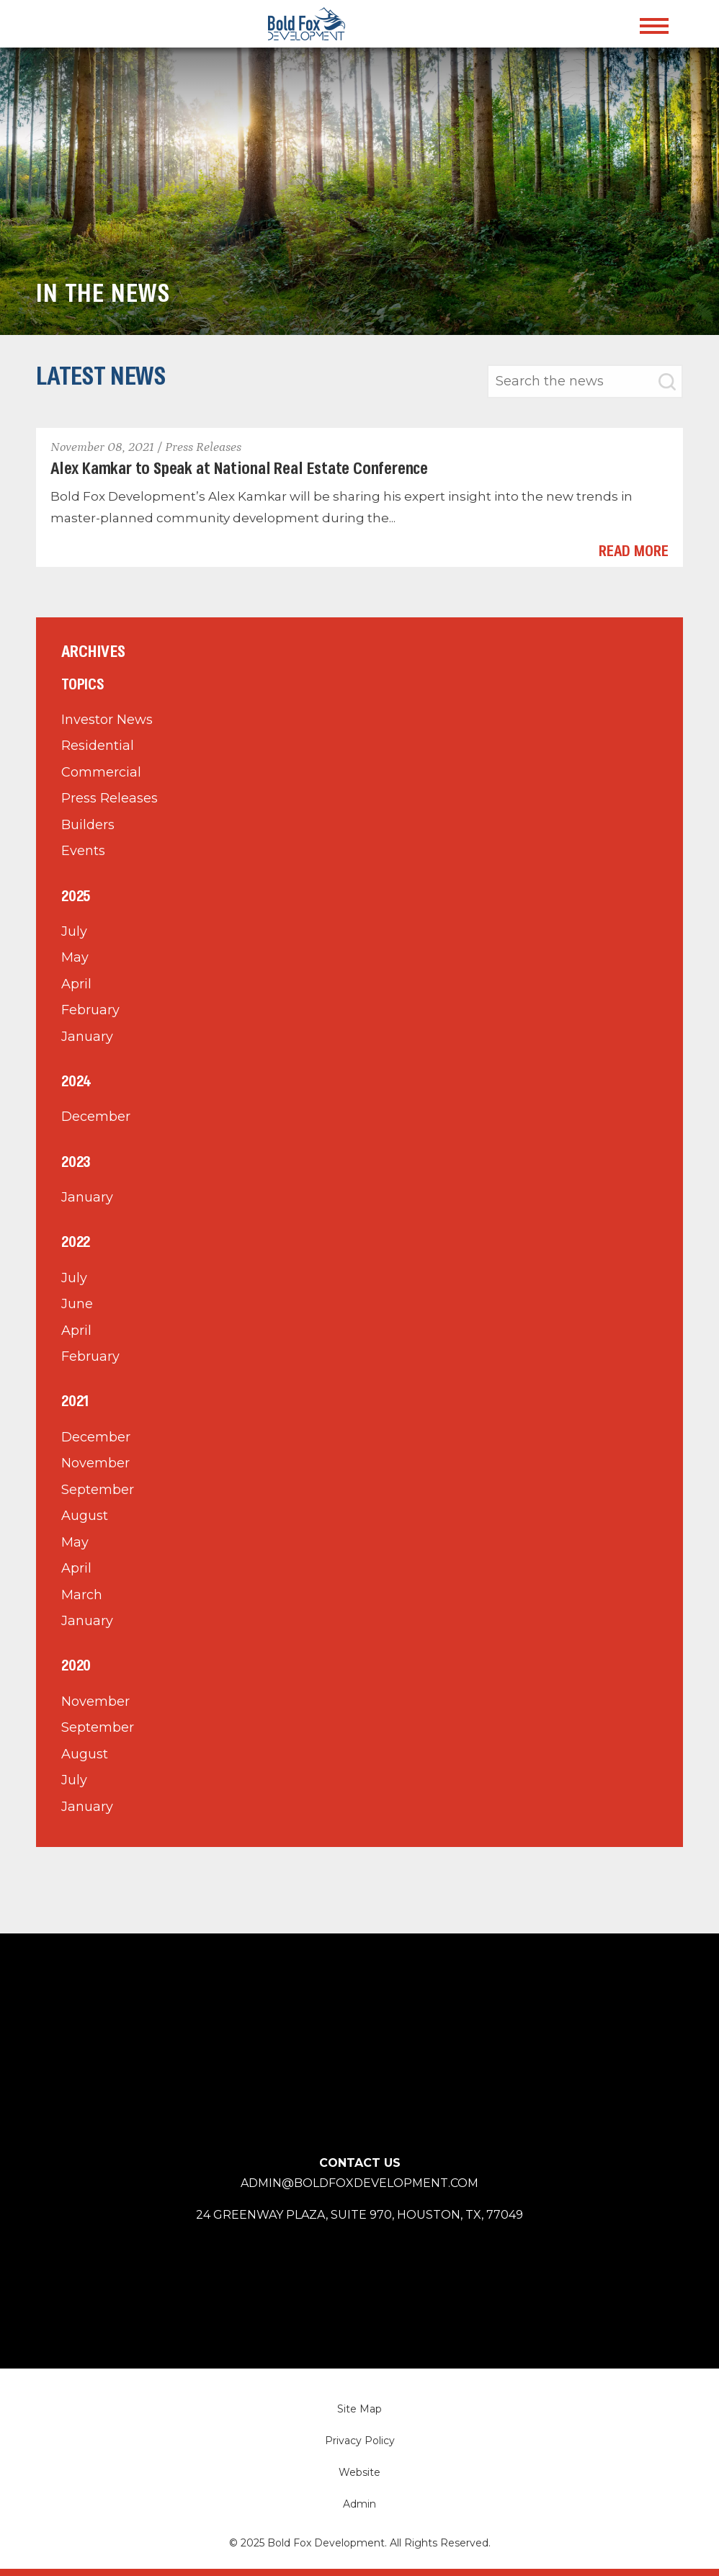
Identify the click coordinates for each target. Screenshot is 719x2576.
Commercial (101, 772)
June (77, 1304)
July (74, 931)
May (75, 957)
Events (83, 851)
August (84, 1516)
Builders (88, 825)
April (76, 984)
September (97, 1490)
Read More (634, 552)
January (87, 1037)
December (95, 1116)
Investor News (107, 720)
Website (359, 2472)
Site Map (359, 2408)
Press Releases (109, 798)
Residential (97, 745)
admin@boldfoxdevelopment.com (359, 2183)
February (90, 1010)
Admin (359, 2503)
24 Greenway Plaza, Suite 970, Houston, (359, 2215)
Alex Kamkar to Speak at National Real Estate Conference (239, 469)
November (95, 1463)
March (81, 1595)
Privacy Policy (360, 2440)
